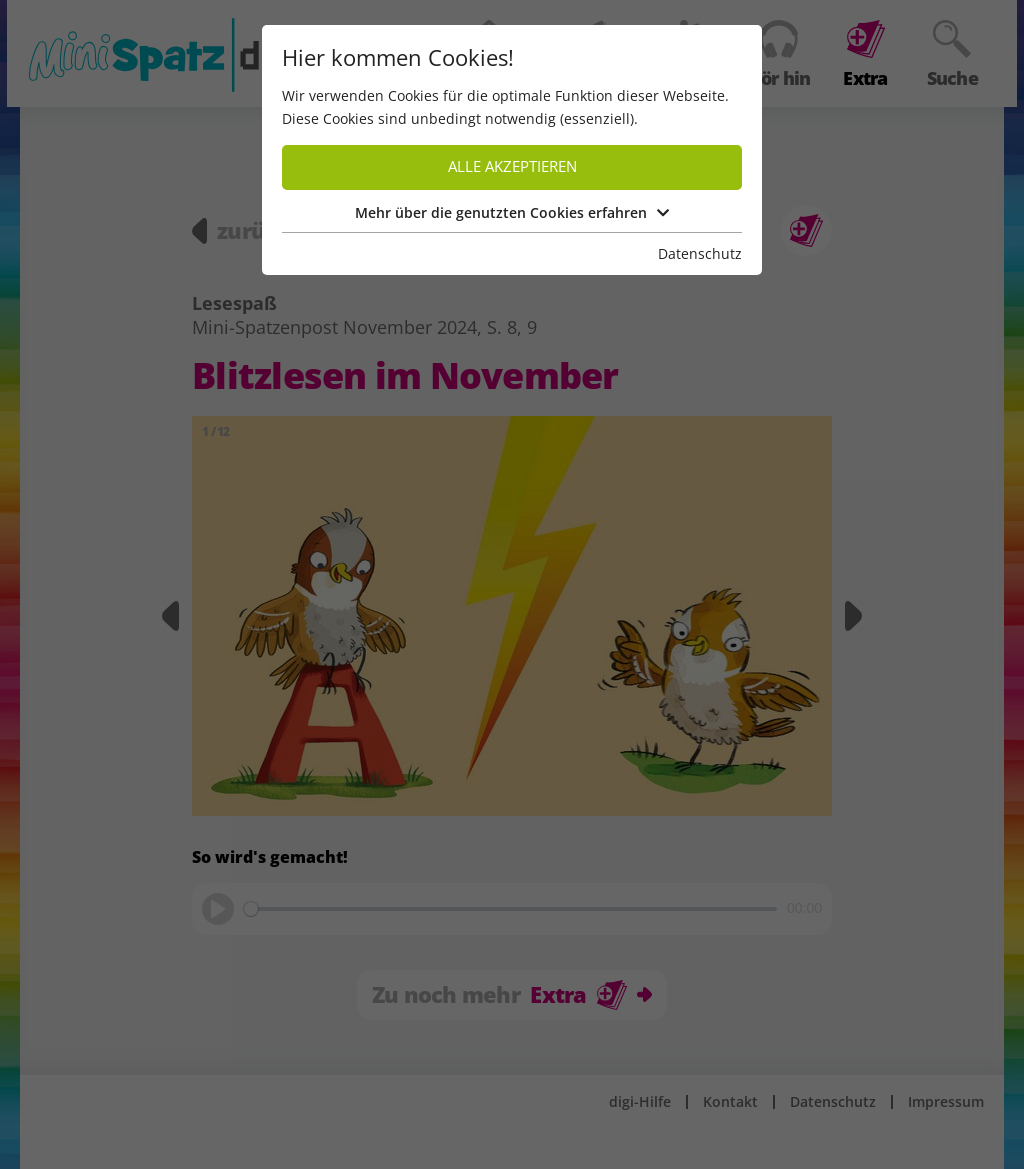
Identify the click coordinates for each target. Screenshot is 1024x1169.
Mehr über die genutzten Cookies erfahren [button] (512, 212)
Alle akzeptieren (512, 166)
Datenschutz (700, 253)
